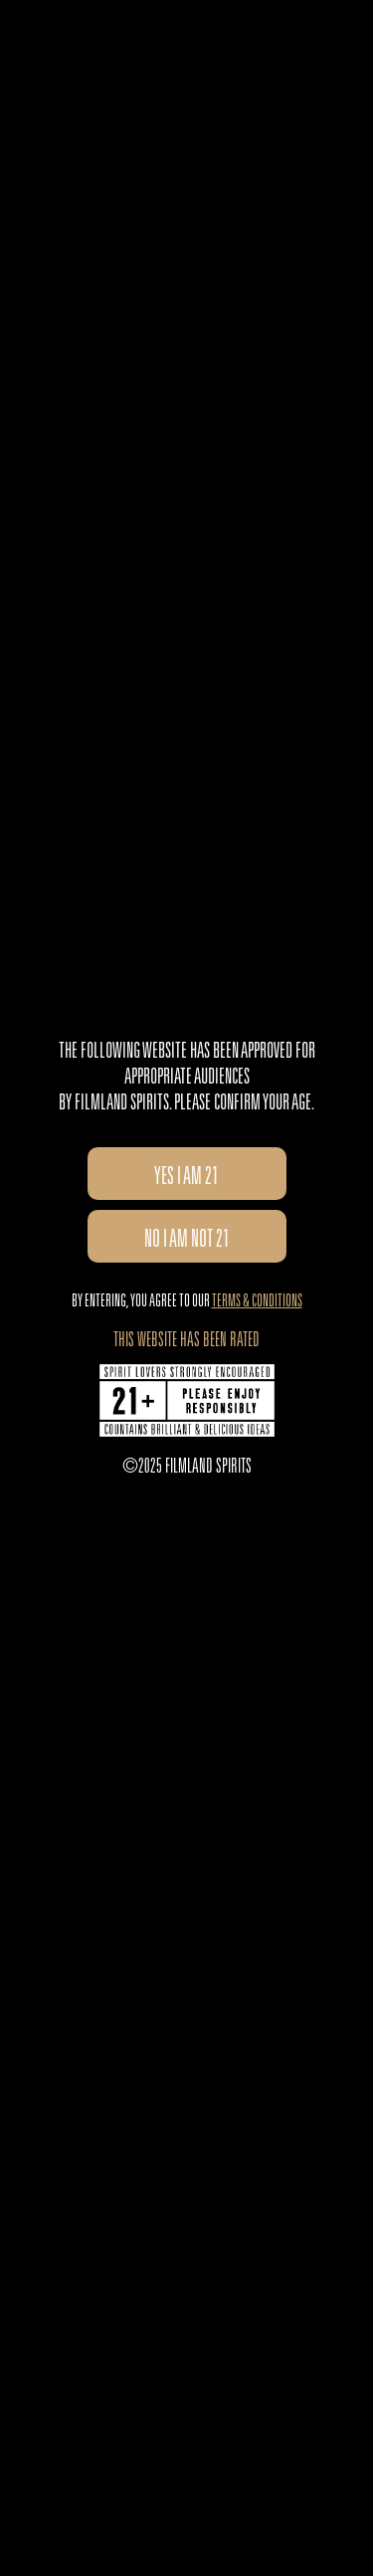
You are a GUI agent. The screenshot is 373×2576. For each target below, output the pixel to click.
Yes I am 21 (186, 1179)
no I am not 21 (187, 1242)
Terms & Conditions (257, 1302)
